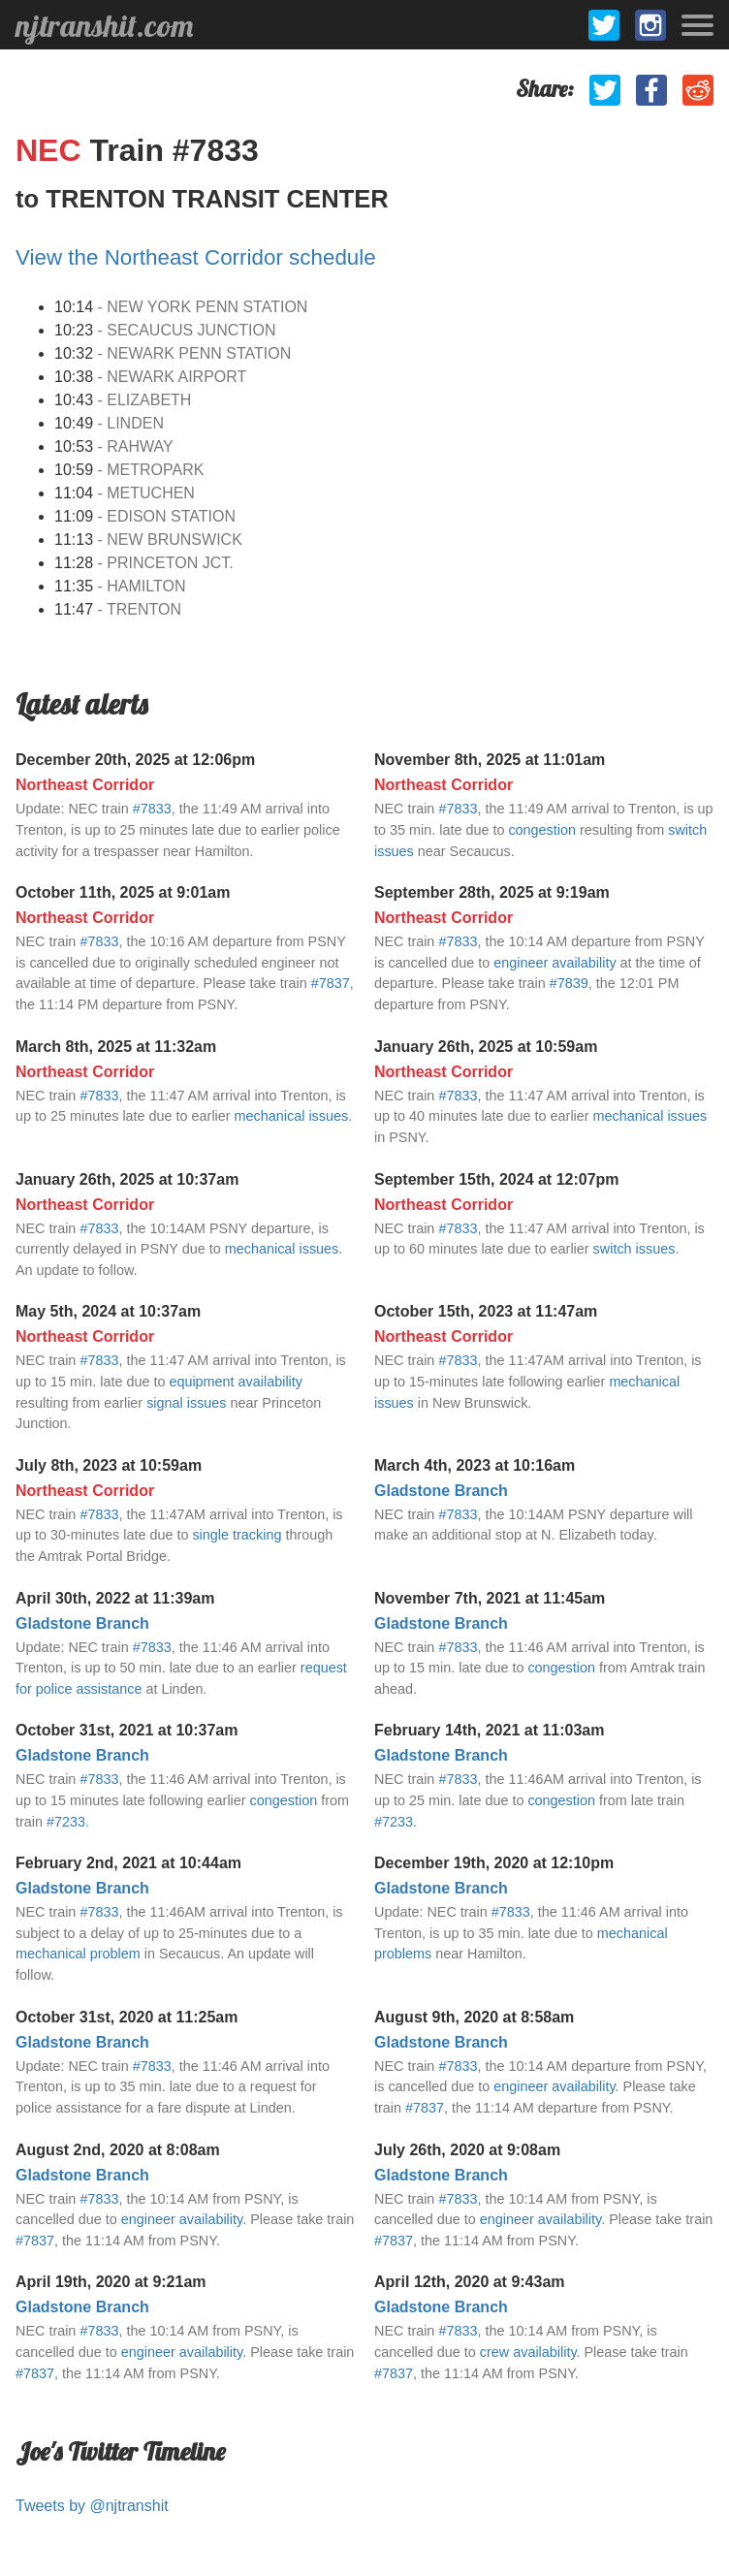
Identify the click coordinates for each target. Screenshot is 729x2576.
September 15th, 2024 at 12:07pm (496, 1179)
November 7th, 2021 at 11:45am (489, 1598)
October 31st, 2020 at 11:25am (127, 2017)
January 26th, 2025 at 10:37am (127, 1179)
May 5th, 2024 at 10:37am (108, 1311)
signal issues (186, 1403)
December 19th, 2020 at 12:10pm (494, 1863)
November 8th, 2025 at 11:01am (489, 759)
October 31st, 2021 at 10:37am (127, 1730)
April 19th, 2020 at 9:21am (111, 2282)
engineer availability (554, 962)
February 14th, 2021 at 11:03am (489, 1730)
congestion (542, 830)
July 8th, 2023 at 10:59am (109, 1465)
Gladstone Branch (441, 1490)
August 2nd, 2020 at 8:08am (118, 2150)
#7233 (66, 1821)
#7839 (569, 983)
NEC (52, 150)
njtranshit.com (104, 25)
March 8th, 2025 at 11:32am (116, 1046)
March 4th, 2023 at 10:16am (474, 1465)
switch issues (634, 1248)
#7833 (152, 808)
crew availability (528, 2352)
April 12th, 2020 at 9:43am (469, 2282)
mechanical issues (292, 1116)
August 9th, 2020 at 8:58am (474, 2017)
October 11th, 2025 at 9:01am (123, 892)
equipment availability (235, 1381)
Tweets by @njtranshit (92, 2505)
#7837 (330, 983)
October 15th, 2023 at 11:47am (485, 1311)
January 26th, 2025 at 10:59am (485, 1046)
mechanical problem (78, 1953)
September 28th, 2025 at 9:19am (492, 892)
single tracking (236, 1534)
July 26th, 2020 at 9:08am (467, 2150)
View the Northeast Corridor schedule (196, 257)
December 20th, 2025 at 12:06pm (135, 759)
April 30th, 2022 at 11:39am (115, 1598)
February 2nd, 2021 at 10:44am (128, 1863)
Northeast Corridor (85, 785)
